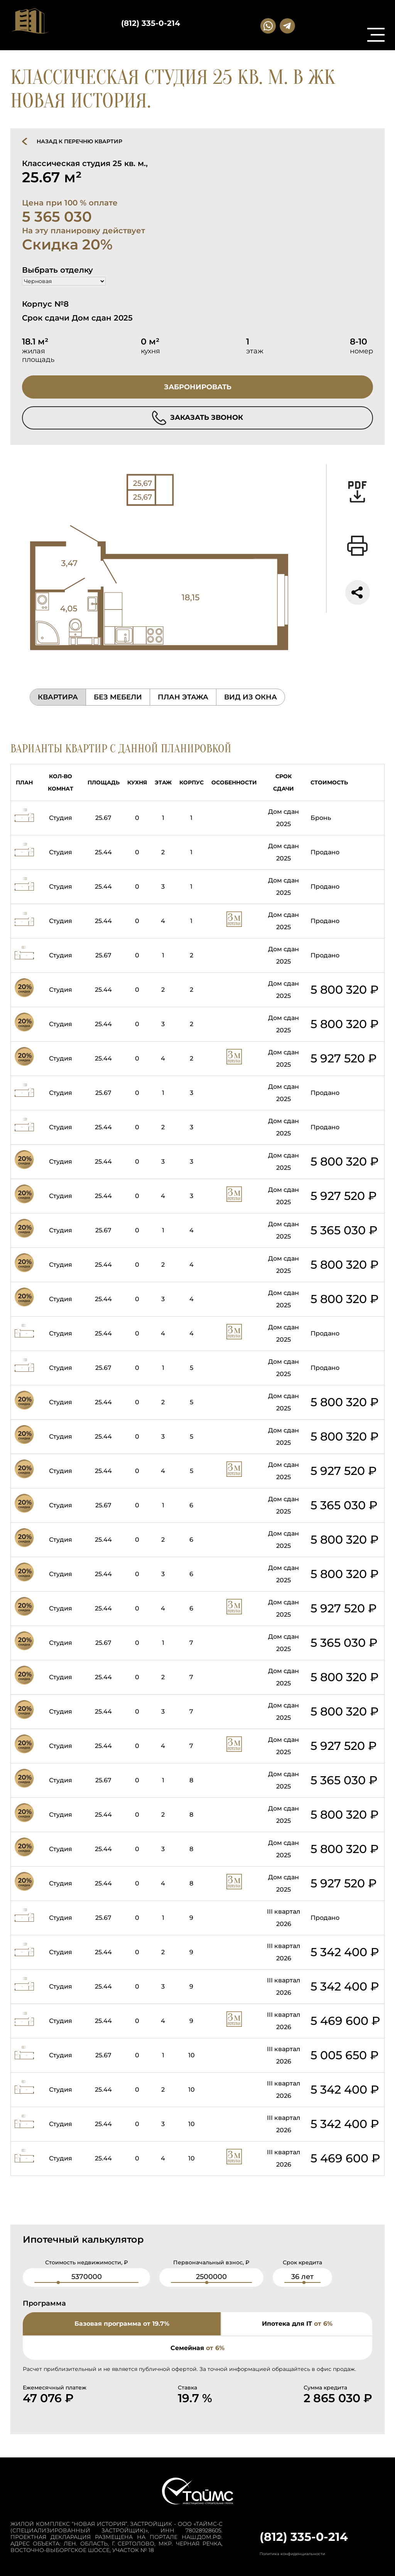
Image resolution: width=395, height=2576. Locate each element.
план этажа (183, 697)
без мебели (118, 697)
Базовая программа (121, 2323)
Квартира (58, 697)
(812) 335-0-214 (150, 23)
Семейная (197, 2348)
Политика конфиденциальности (292, 2553)
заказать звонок (197, 418)
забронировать (197, 387)
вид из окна (250, 697)
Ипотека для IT (297, 2323)
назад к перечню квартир (79, 141)
